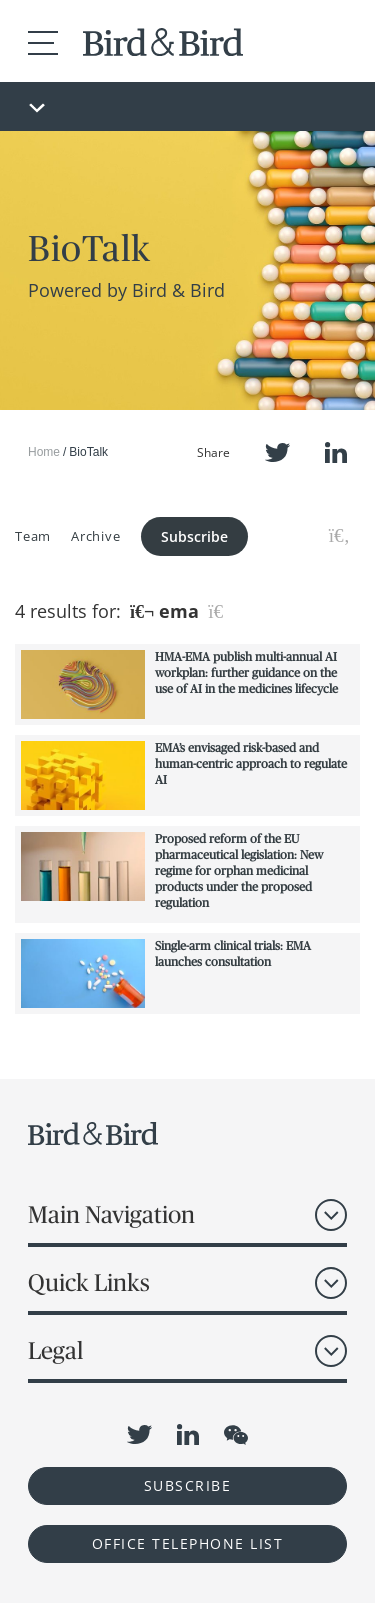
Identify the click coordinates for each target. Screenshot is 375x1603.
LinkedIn (336, 452)
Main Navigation (111, 1214)
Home (44, 452)
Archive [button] (95, 536)
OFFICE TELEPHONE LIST (188, 1543)
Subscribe (194, 536)
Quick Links (89, 1282)
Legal (55, 1350)
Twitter (277, 452)
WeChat (236, 1435)
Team (33, 536)
